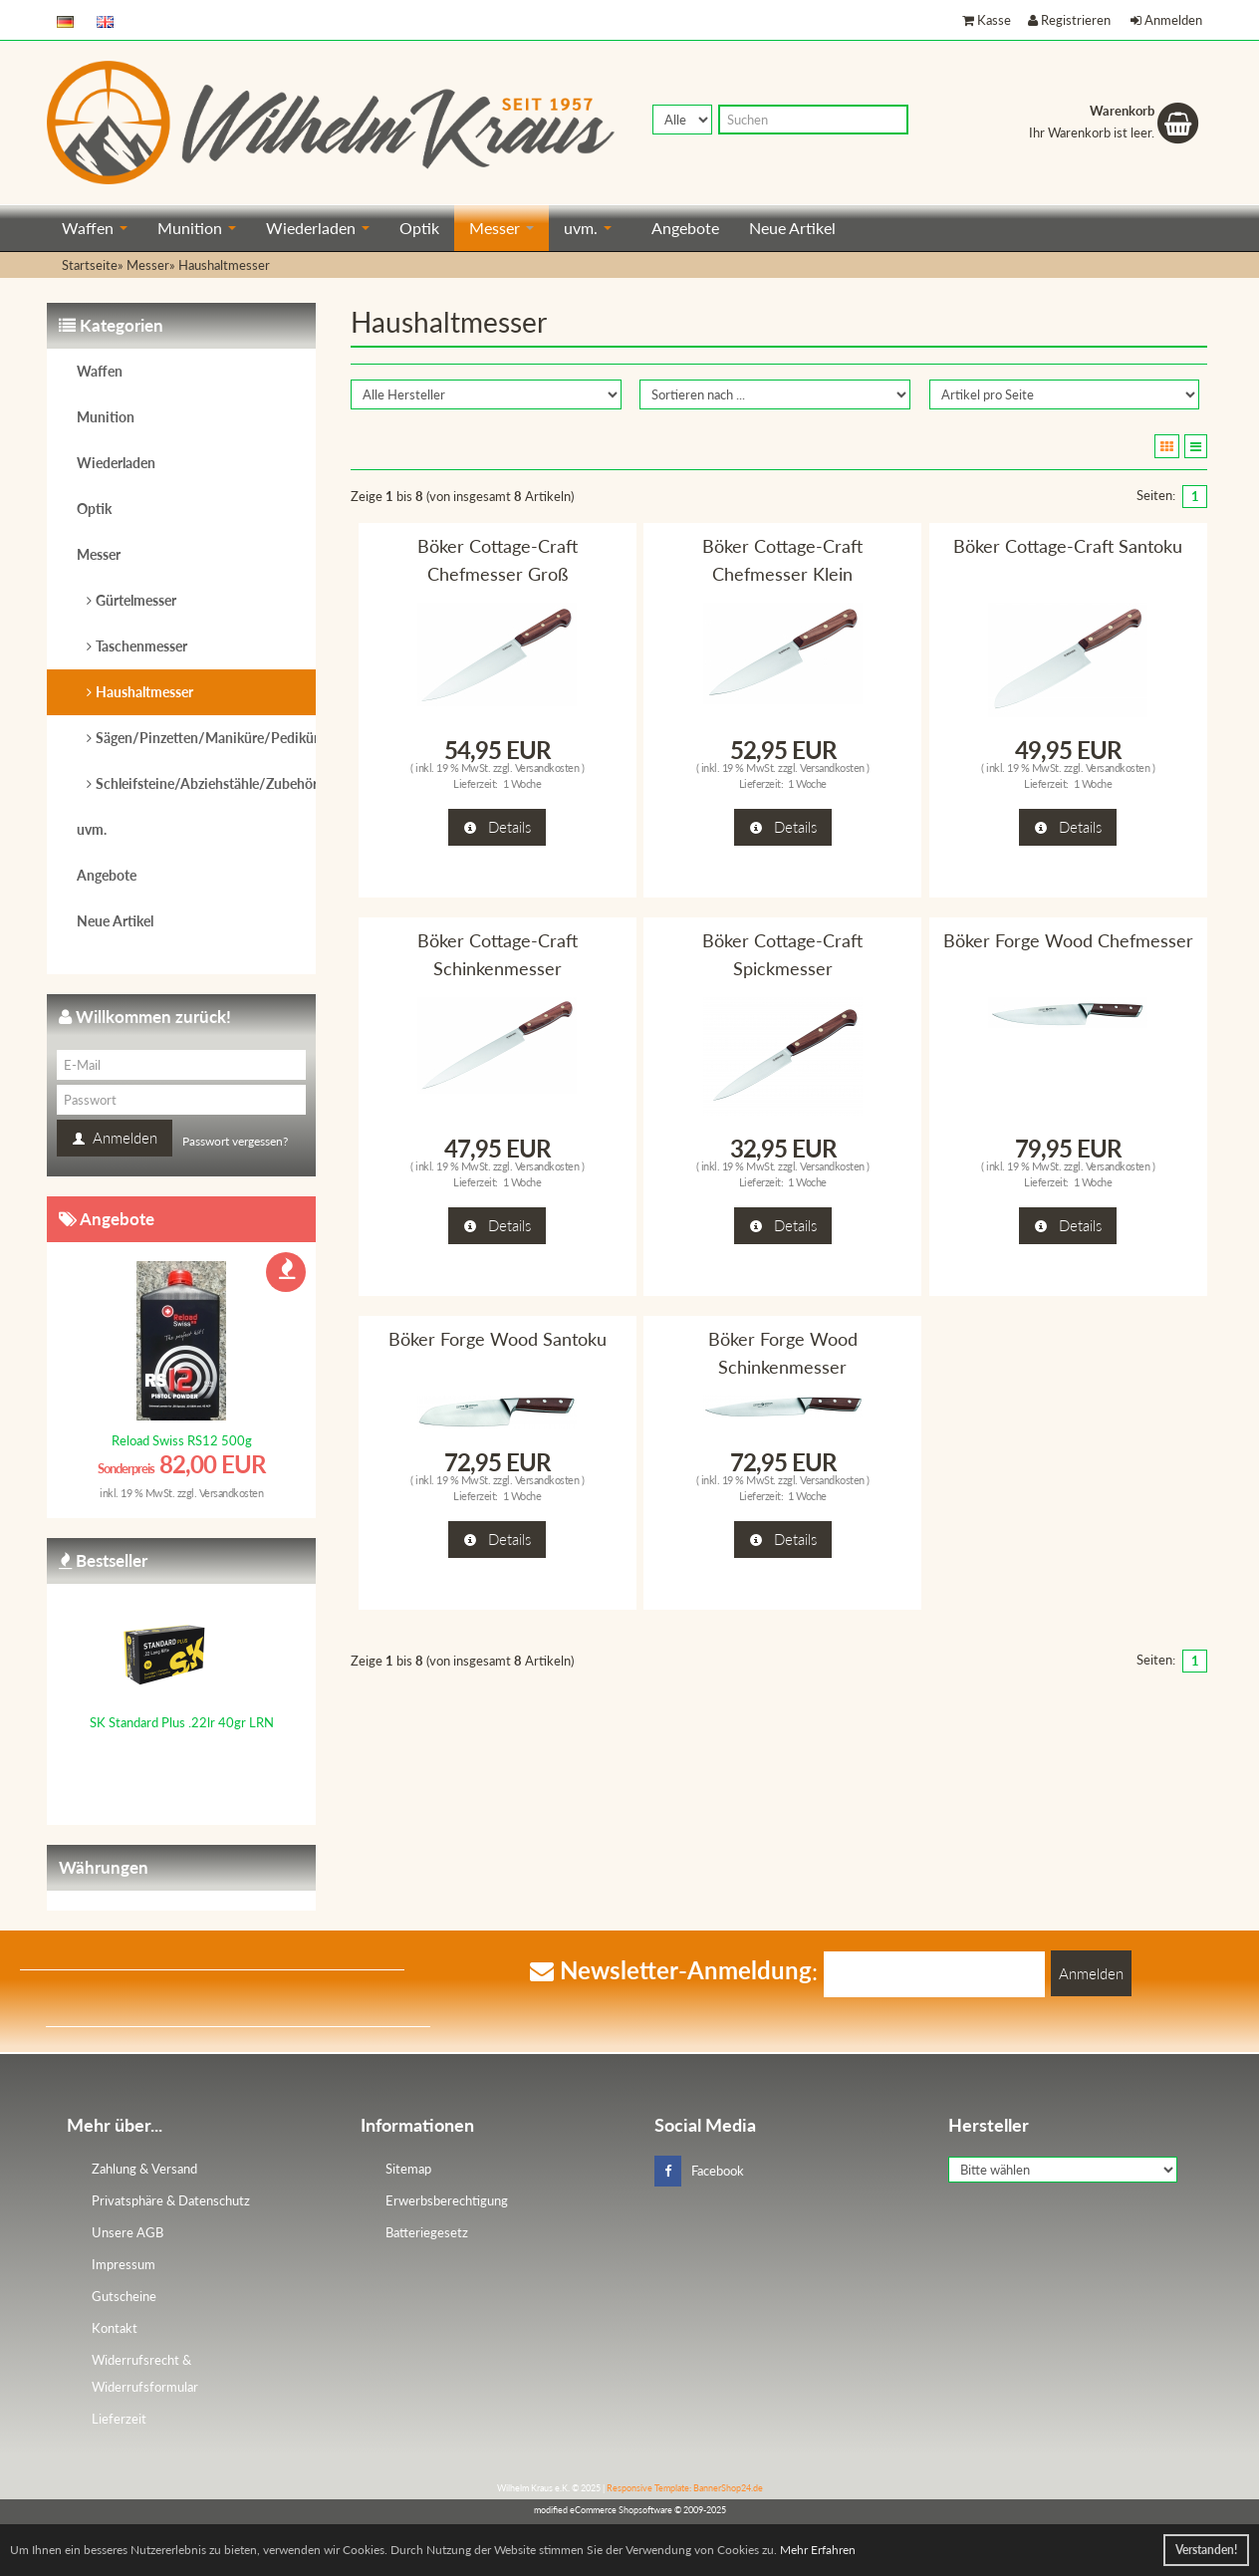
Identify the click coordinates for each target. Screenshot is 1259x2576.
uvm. (588, 227)
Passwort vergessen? (235, 1141)
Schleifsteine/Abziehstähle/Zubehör (206, 783)
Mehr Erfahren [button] (818, 2549)
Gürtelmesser (136, 600)
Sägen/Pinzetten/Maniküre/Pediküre (206, 737)
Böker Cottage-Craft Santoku (1067, 546)
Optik (419, 227)
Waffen (94, 227)
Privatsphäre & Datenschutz (171, 2200)
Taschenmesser (141, 646)
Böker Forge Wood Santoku (497, 1339)
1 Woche (522, 783)
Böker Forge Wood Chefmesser (1068, 940)
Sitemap (408, 2169)
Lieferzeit (119, 2419)
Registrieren (1069, 20)
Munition (196, 227)
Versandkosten (547, 767)
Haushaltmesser (144, 691)
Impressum (123, 2264)
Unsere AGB (127, 2232)
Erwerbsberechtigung (446, 2200)
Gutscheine (124, 2296)
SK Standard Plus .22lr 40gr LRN (182, 1722)
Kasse (986, 20)
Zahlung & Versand (144, 2169)
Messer (501, 227)
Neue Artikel (792, 227)
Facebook (699, 2171)
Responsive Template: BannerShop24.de (685, 2487)
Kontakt (114, 2328)
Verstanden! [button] (1206, 2549)
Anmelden (1166, 20)
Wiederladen (318, 227)
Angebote (685, 227)
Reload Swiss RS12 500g (182, 1440)
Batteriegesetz (426, 2232)
